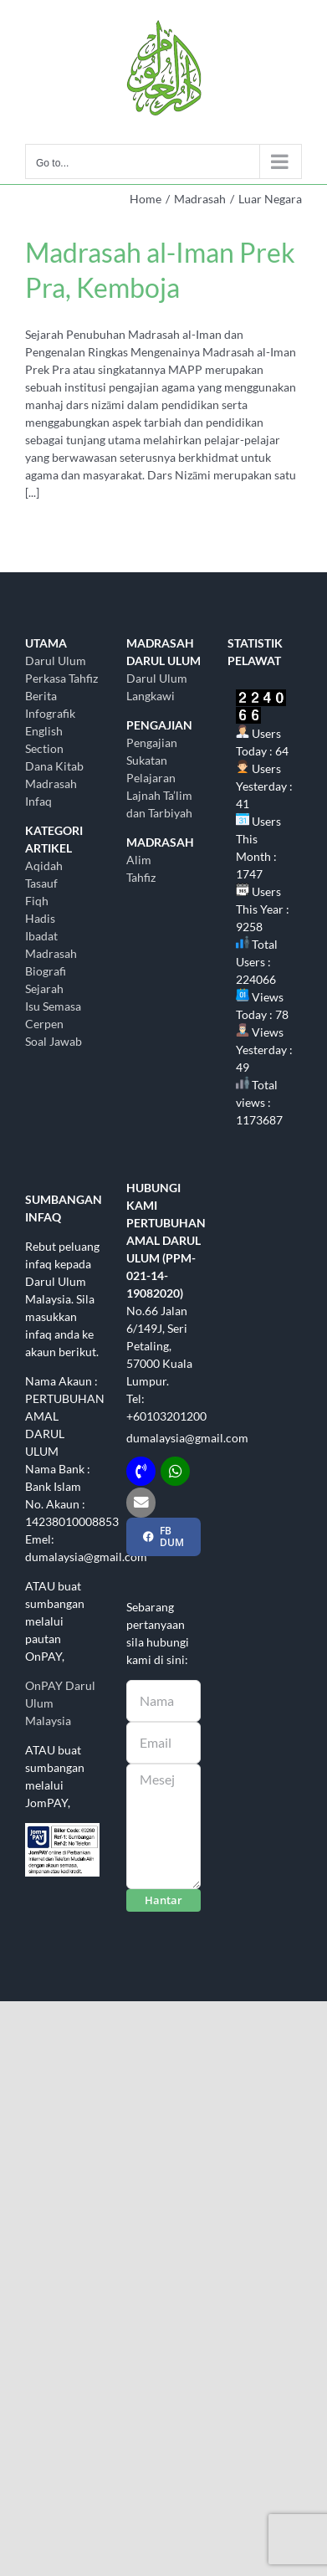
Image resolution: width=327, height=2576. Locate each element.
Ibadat (41, 936)
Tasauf (41, 883)
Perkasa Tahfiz (61, 678)
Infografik (50, 713)
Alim (138, 860)
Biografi (45, 971)
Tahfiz (141, 877)
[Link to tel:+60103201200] (141, 1471)
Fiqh (37, 901)
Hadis (40, 918)
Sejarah (44, 988)
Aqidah (44, 865)
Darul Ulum (55, 660)
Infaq (38, 801)
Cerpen (44, 1024)
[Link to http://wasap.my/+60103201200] (175, 1471)
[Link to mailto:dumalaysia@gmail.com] (141, 1502)
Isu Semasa (53, 1006)
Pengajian (151, 742)
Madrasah (51, 953)
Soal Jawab (53, 1041)
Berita (41, 696)
